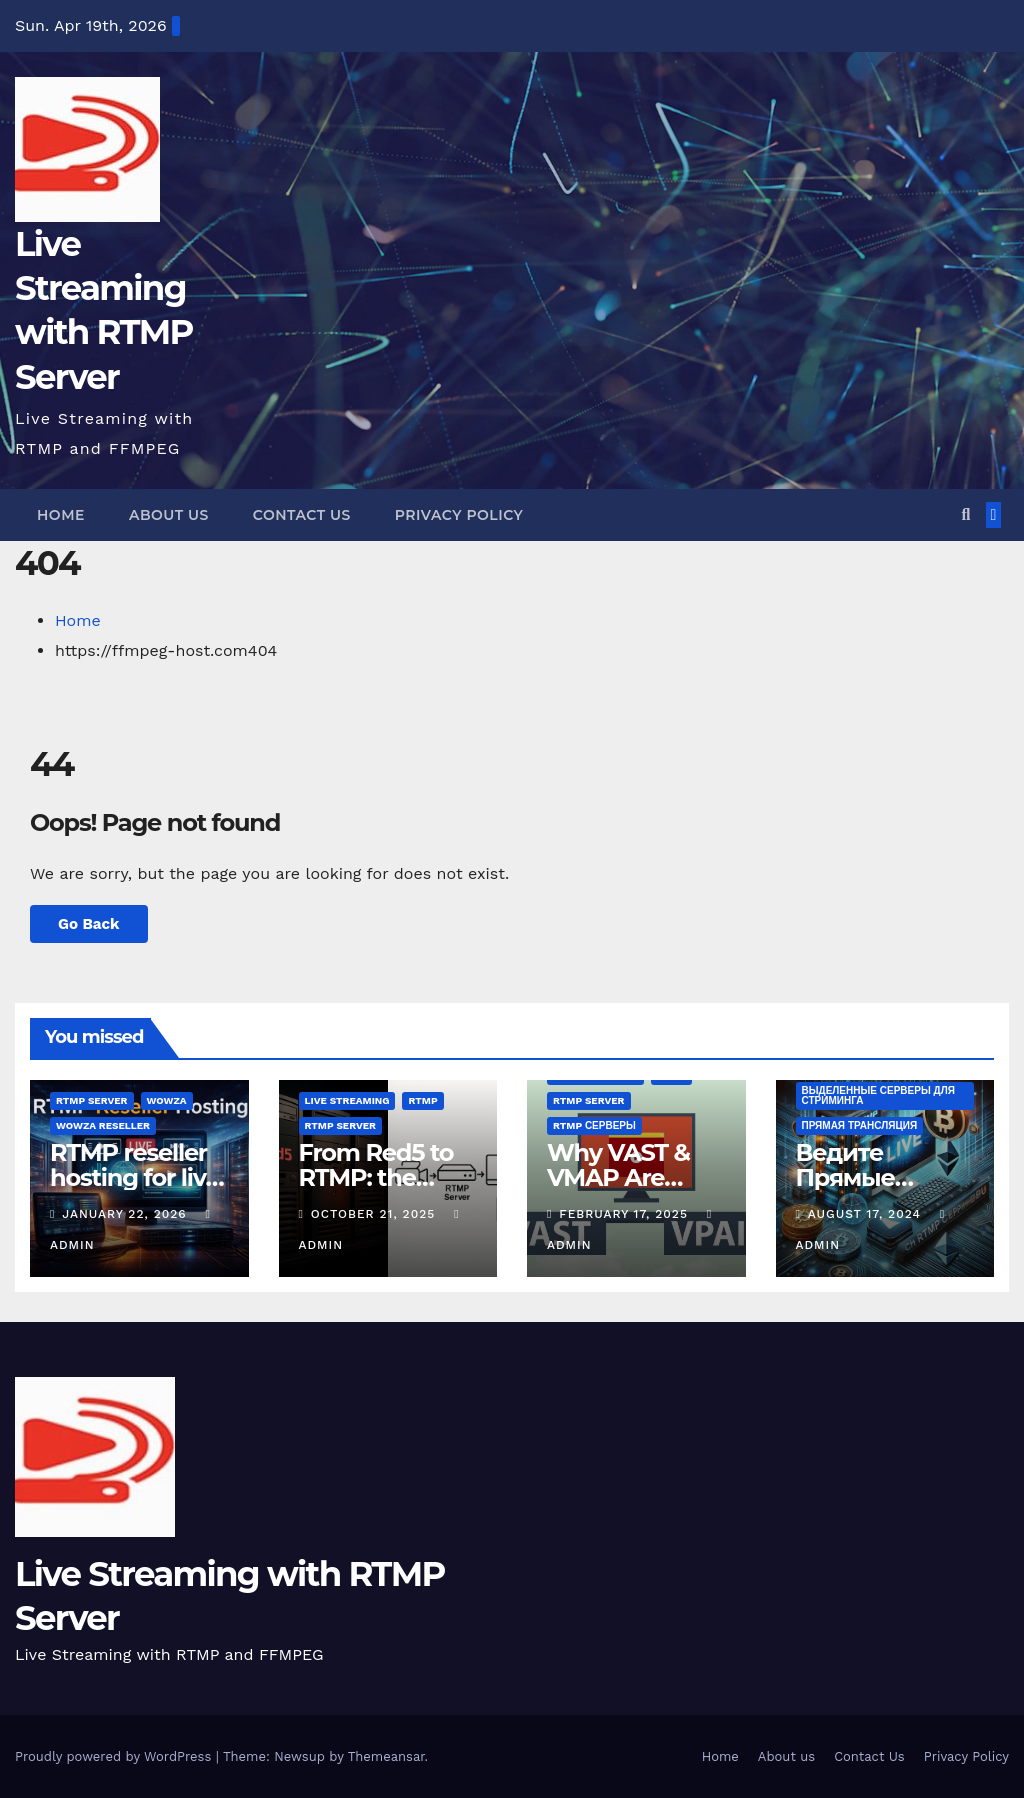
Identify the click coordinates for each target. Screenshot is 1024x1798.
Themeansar (386, 1756)
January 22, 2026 (126, 1214)
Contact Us (302, 515)
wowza (167, 1100)
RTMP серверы (594, 1125)
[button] (965, 514)
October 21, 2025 (375, 1214)
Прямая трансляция (860, 1125)
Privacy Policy (459, 515)
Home (61, 515)
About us (169, 515)
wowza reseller (103, 1125)
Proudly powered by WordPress (115, 1756)
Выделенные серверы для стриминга (878, 1095)
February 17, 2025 (626, 1214)
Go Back (89, 924)
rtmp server (92, 1100)
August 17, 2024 (867, 1214)
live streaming (347, 1100)
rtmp (422, 1100)
